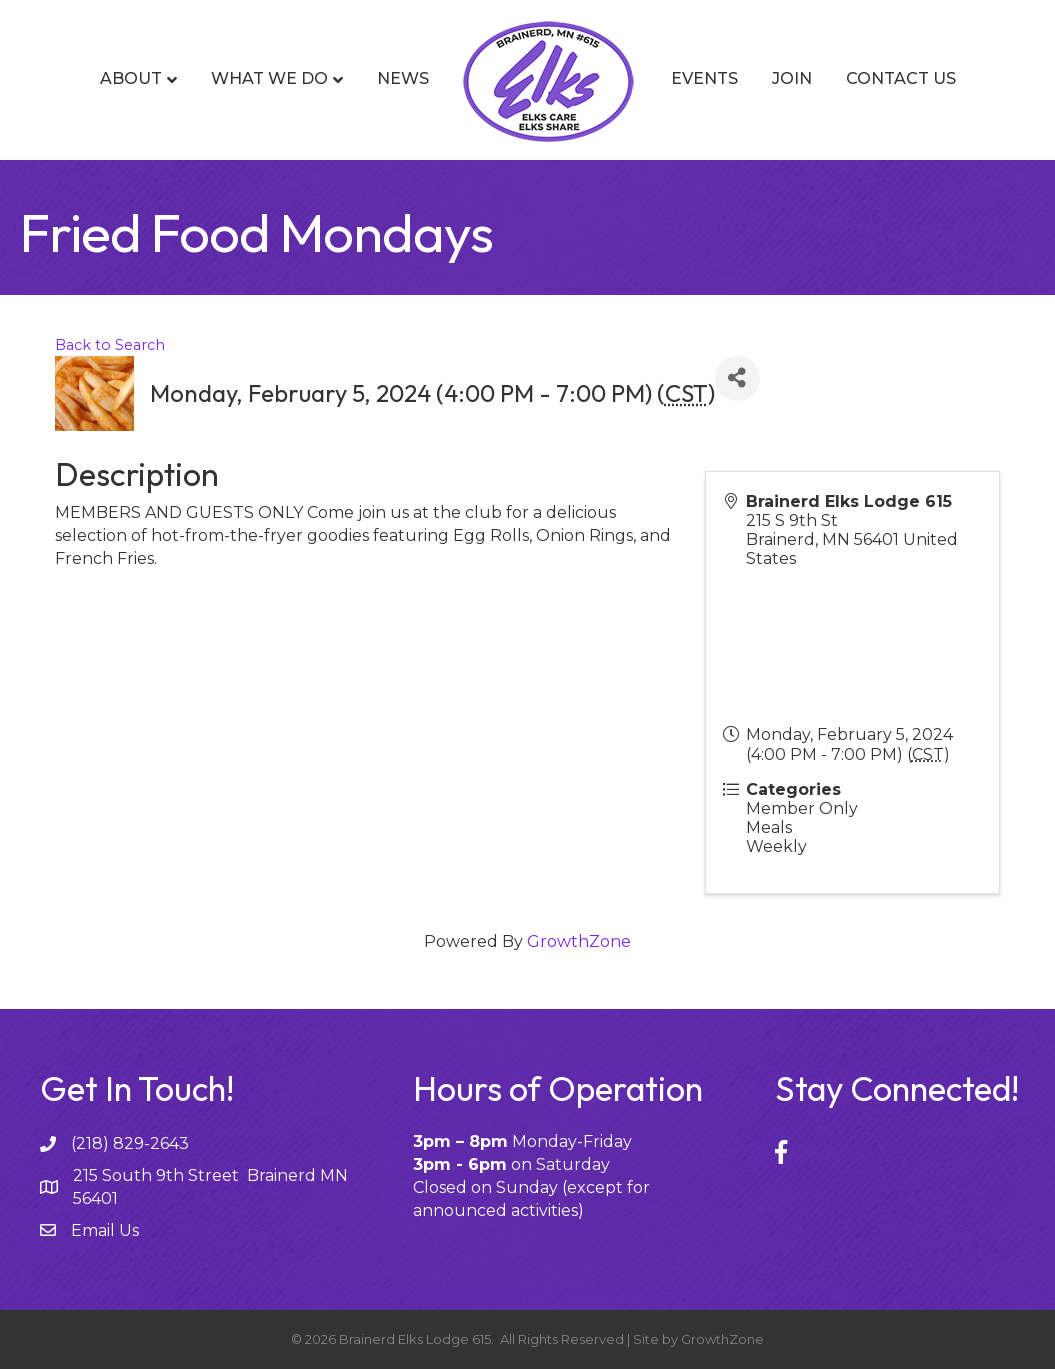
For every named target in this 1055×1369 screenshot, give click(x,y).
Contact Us (901, 78)
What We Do (269, 78)
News (403, 78)
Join (792, 78)
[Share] (737, 378)
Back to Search (110, 345)
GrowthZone (579, 941)
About (131, 78)
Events (704, 78)
